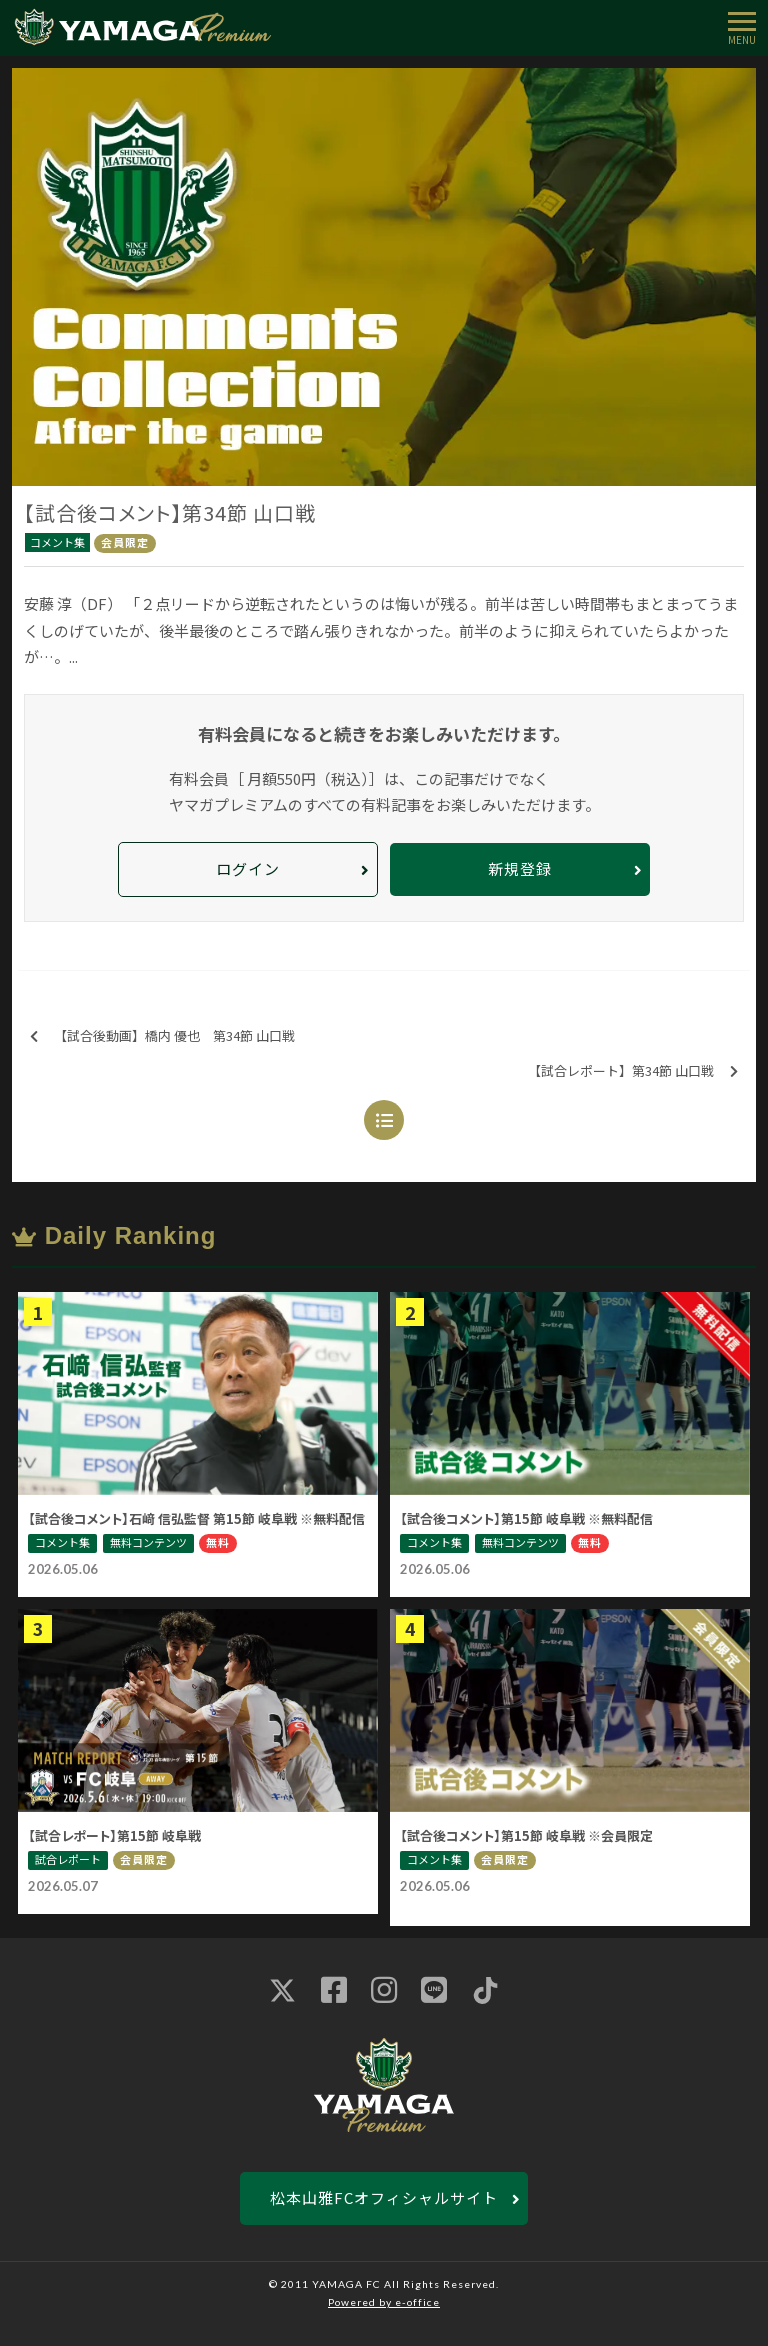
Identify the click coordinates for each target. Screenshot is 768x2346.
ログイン (248, 868)
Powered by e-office (384, 2302)
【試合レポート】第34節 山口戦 (633, 1071)
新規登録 (520, 868)
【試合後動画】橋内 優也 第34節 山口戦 (162, 1036)
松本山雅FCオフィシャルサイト (384, 2197)
